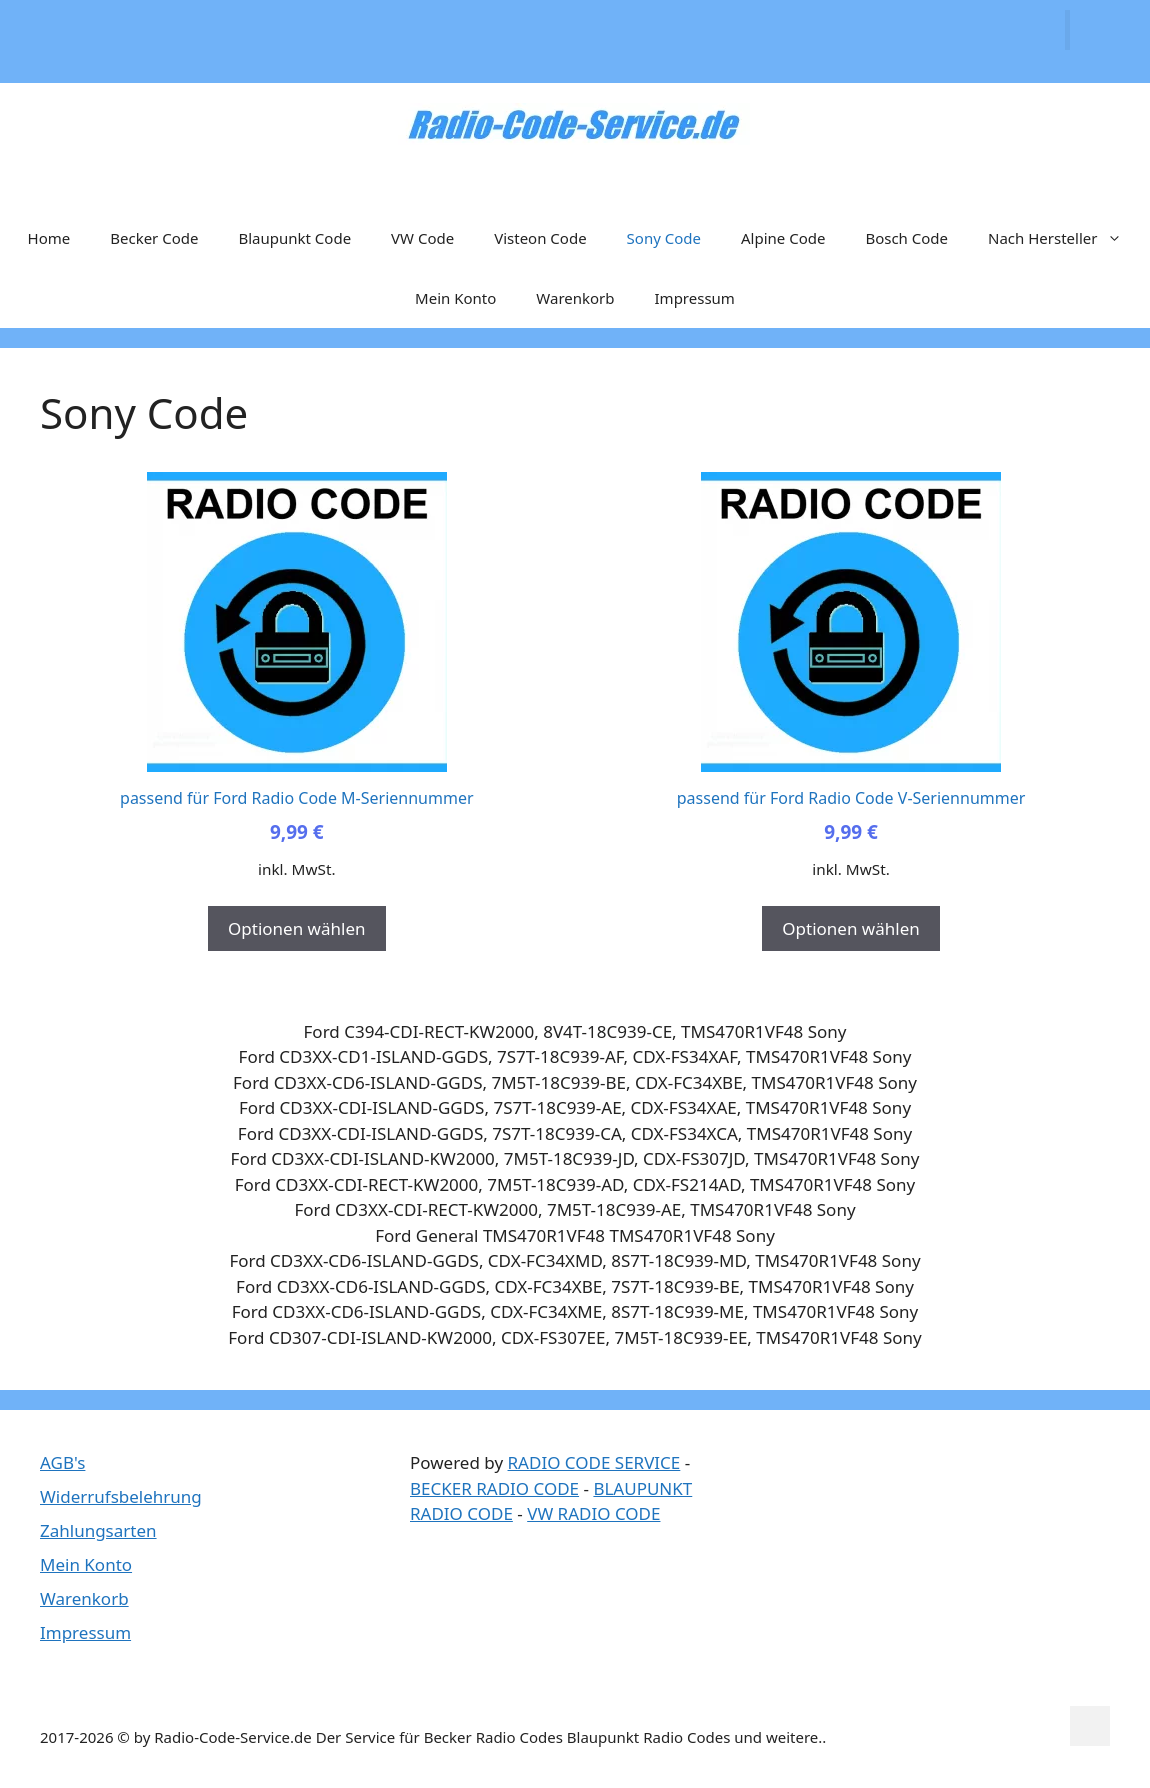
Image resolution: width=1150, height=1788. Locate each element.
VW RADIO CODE (593, 1513)
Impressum (695, 298)
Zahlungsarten (98, 1530)
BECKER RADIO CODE (494, 1488)
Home (49, 238)
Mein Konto (455, 298)
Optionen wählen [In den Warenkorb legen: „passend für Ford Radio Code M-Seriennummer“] (296, 928)
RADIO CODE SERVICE (594, 1462)
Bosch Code (906, 238)
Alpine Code (783, 238)
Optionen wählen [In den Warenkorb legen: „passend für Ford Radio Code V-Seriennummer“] (850, 928)
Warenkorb (575, 298)
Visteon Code (540, 238)
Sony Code (664, 238)
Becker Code (154, 238)
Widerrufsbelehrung (121, 1496)
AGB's (62, 1462)
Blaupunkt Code (294, 238)
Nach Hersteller (1065, 238)
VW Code (422, 238)
